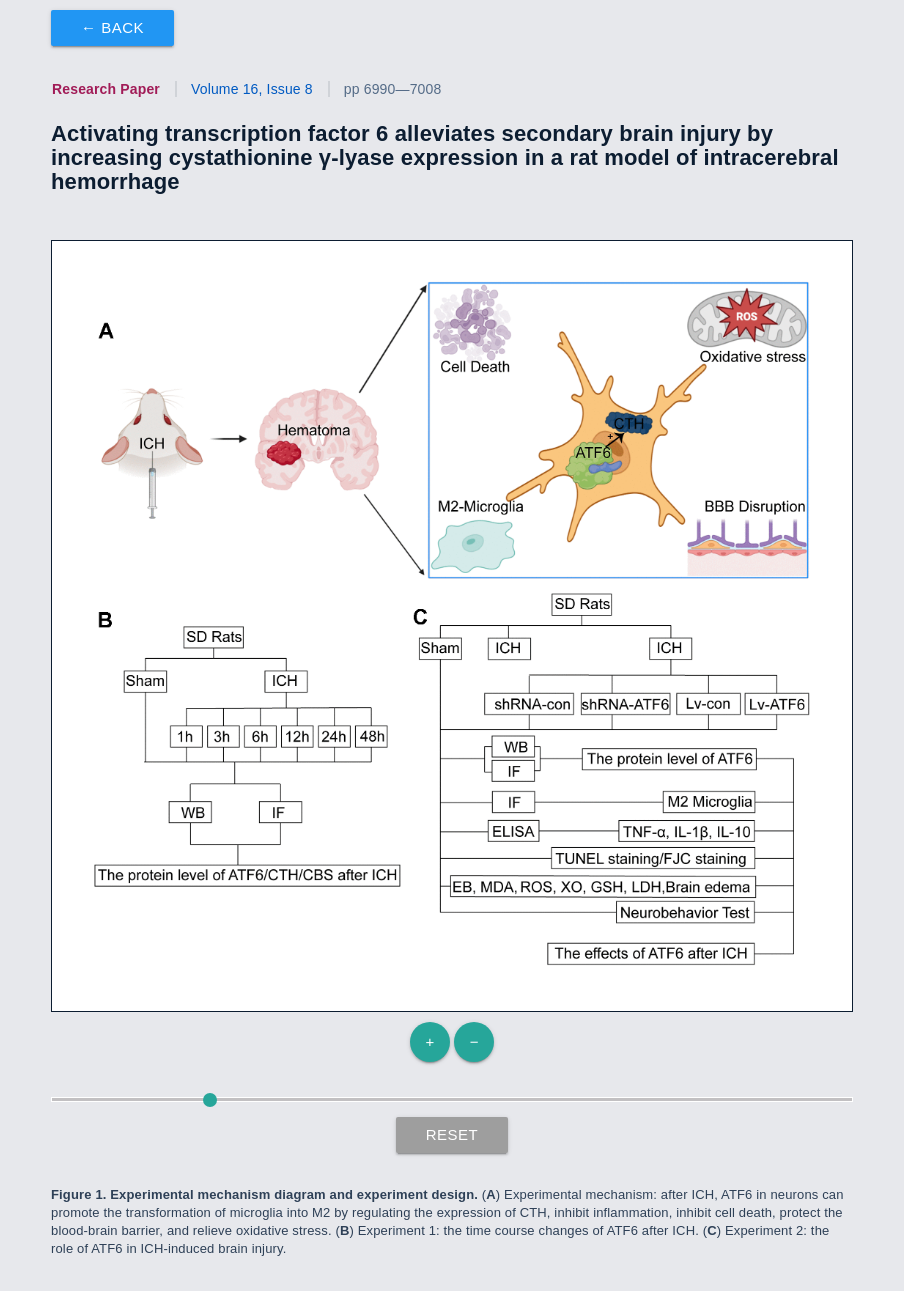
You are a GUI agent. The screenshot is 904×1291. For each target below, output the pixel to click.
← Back (112, 27)
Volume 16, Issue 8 (252, 89)
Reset (452, 1134)
